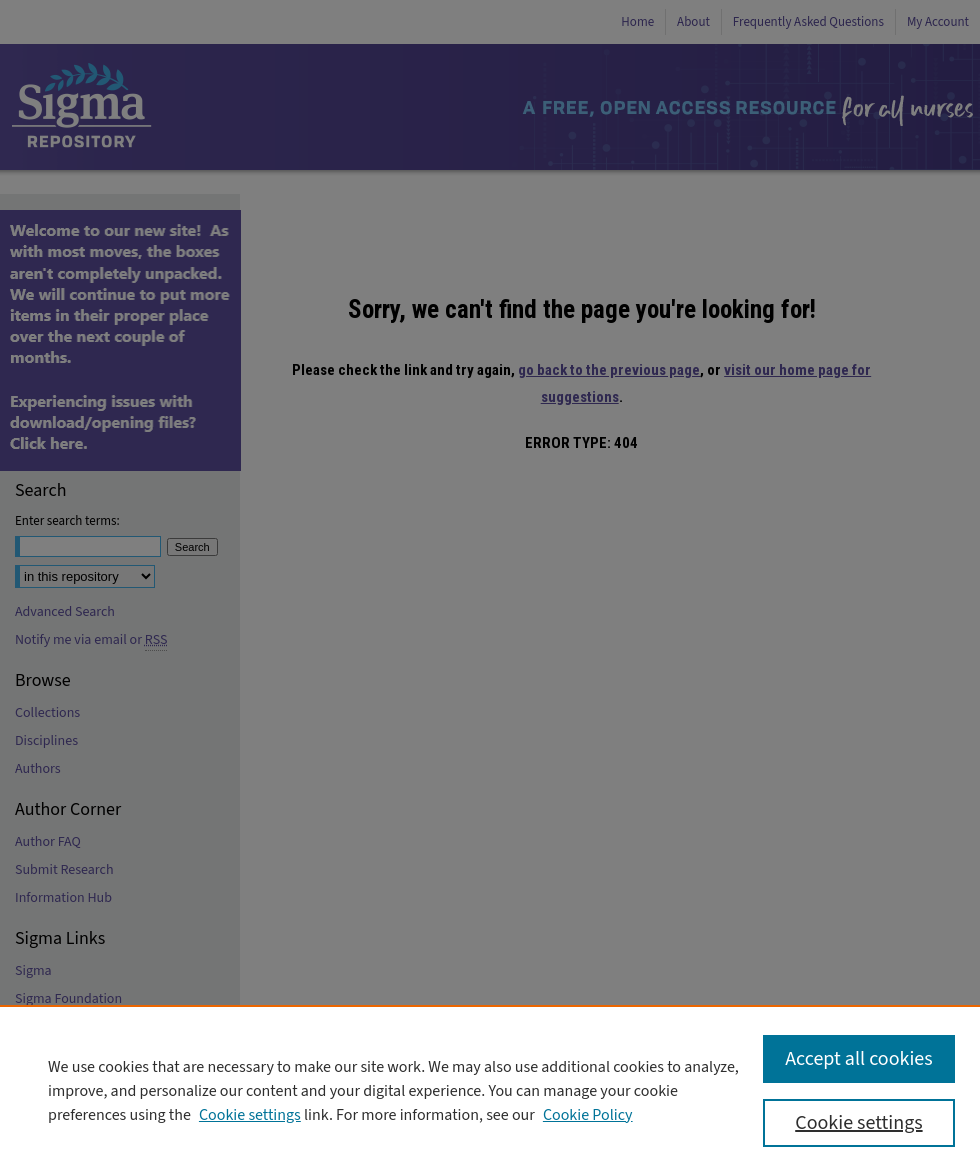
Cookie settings (250, 1115)
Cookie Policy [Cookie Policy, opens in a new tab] (588, 1115)
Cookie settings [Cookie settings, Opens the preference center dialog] (858, 1123)
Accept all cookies (858, 1059)
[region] (490, 1090)
